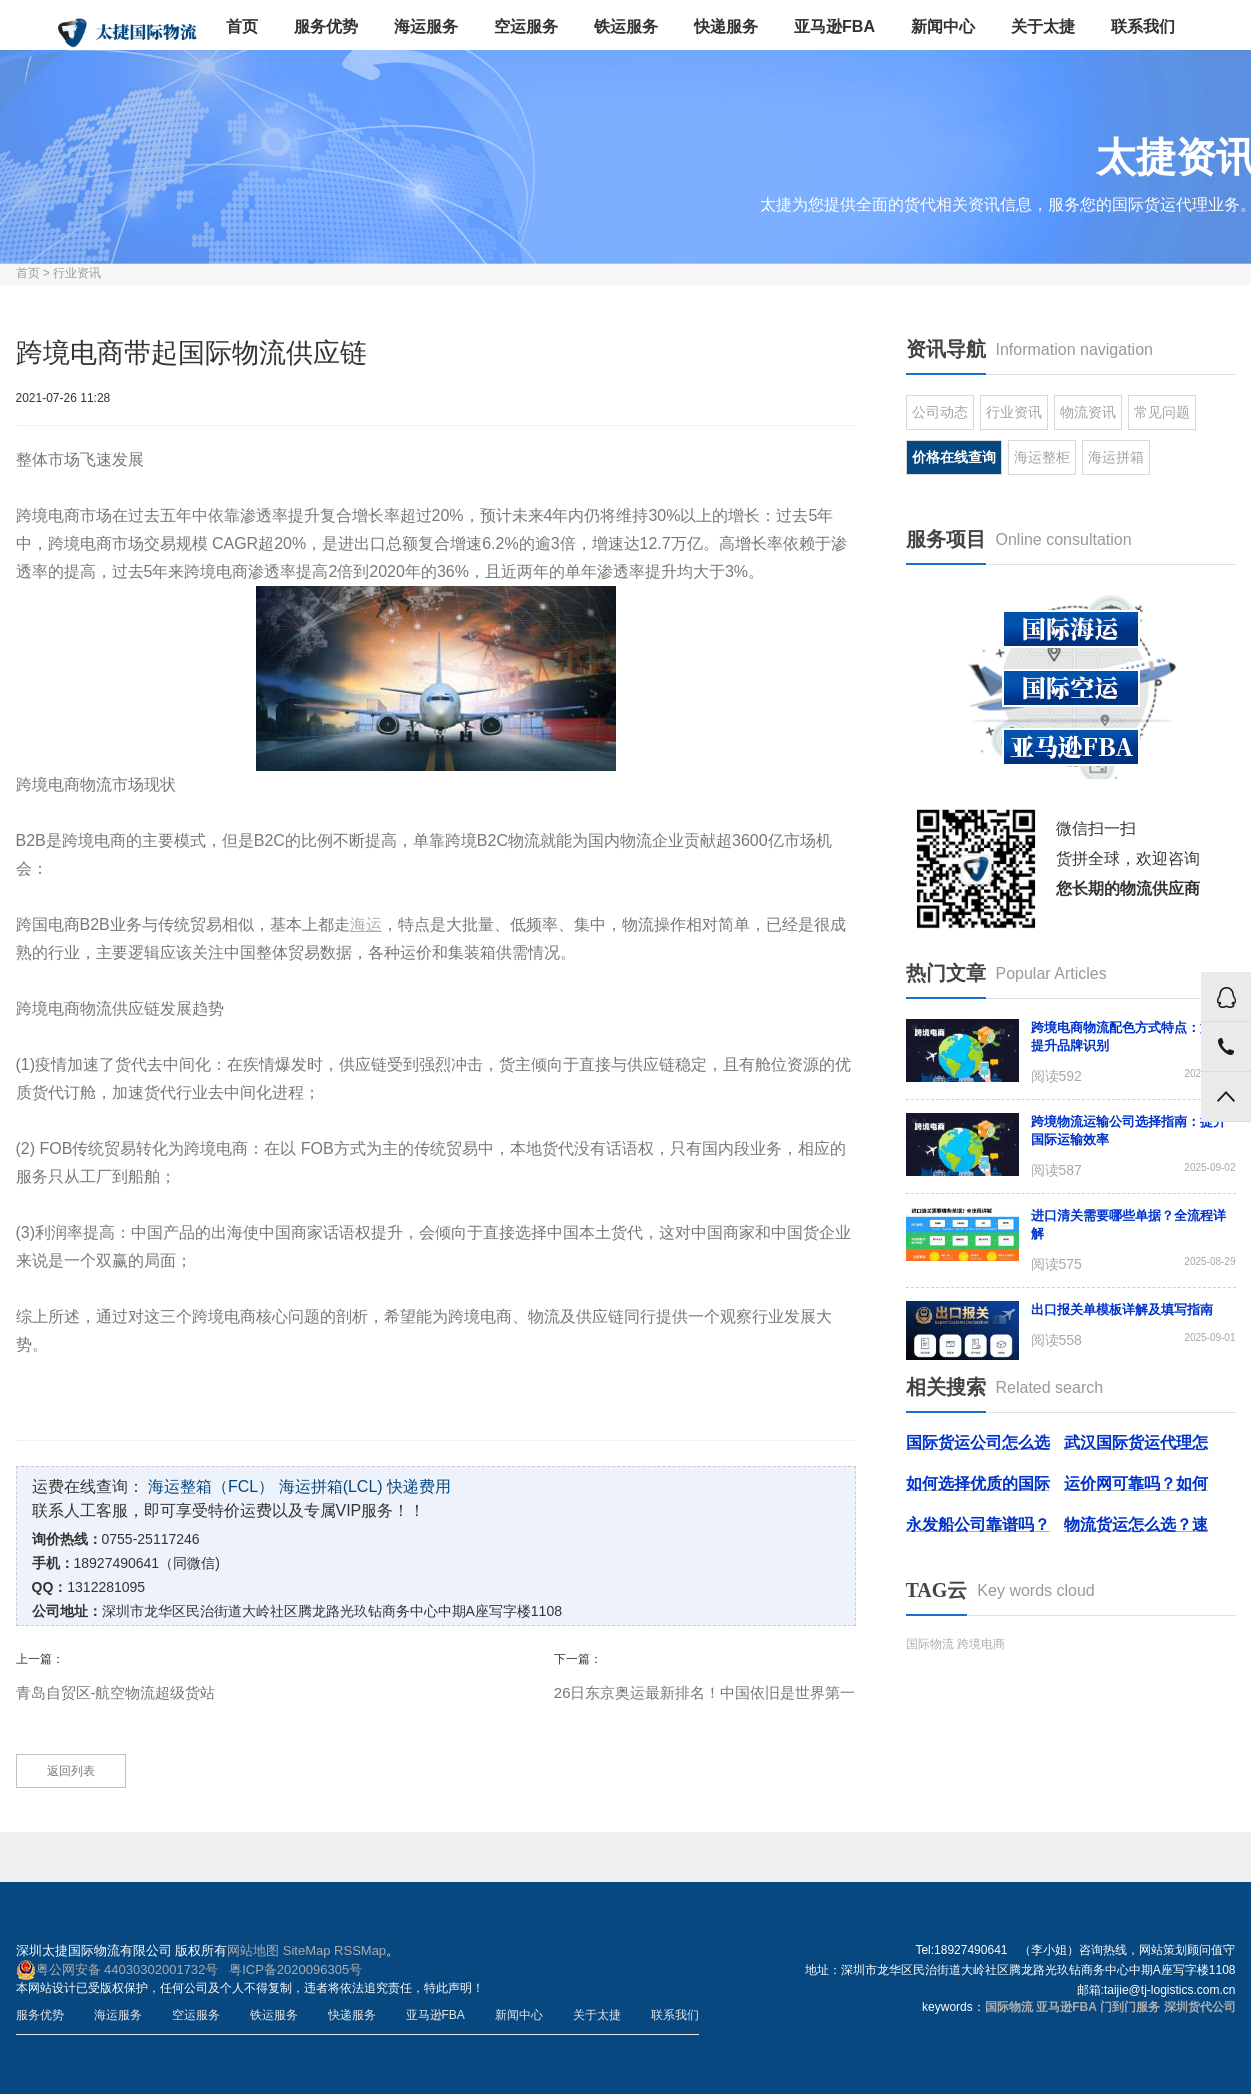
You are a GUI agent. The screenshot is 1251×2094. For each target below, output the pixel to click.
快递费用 (419, 1486)
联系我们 (1143, 26)
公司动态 (940, 412)
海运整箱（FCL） (211, 1486)
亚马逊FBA (834, 26)
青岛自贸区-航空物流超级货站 (116, 1692)
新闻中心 (943, 26)
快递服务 (726, 26)
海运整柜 (1042, 457)
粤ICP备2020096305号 (295, 1969)
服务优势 (326, 26)
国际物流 (930, 1644)
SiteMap (307, 1950)
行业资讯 (77, 273)
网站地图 (253, 1950)
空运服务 (526, 26)
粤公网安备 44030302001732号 (117, 1970)
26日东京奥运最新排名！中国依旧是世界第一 (705, 1692)
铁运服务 (626, 26)
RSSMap (360, 1950)
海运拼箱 (1116, 457)
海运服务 (426, 26)
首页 (242, 26)
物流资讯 (1088, 412)
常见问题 (1162, 412)
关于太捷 (1043, 26)
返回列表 (71, 1771)
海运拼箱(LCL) (331, 1486)
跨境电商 (981, 1644)
